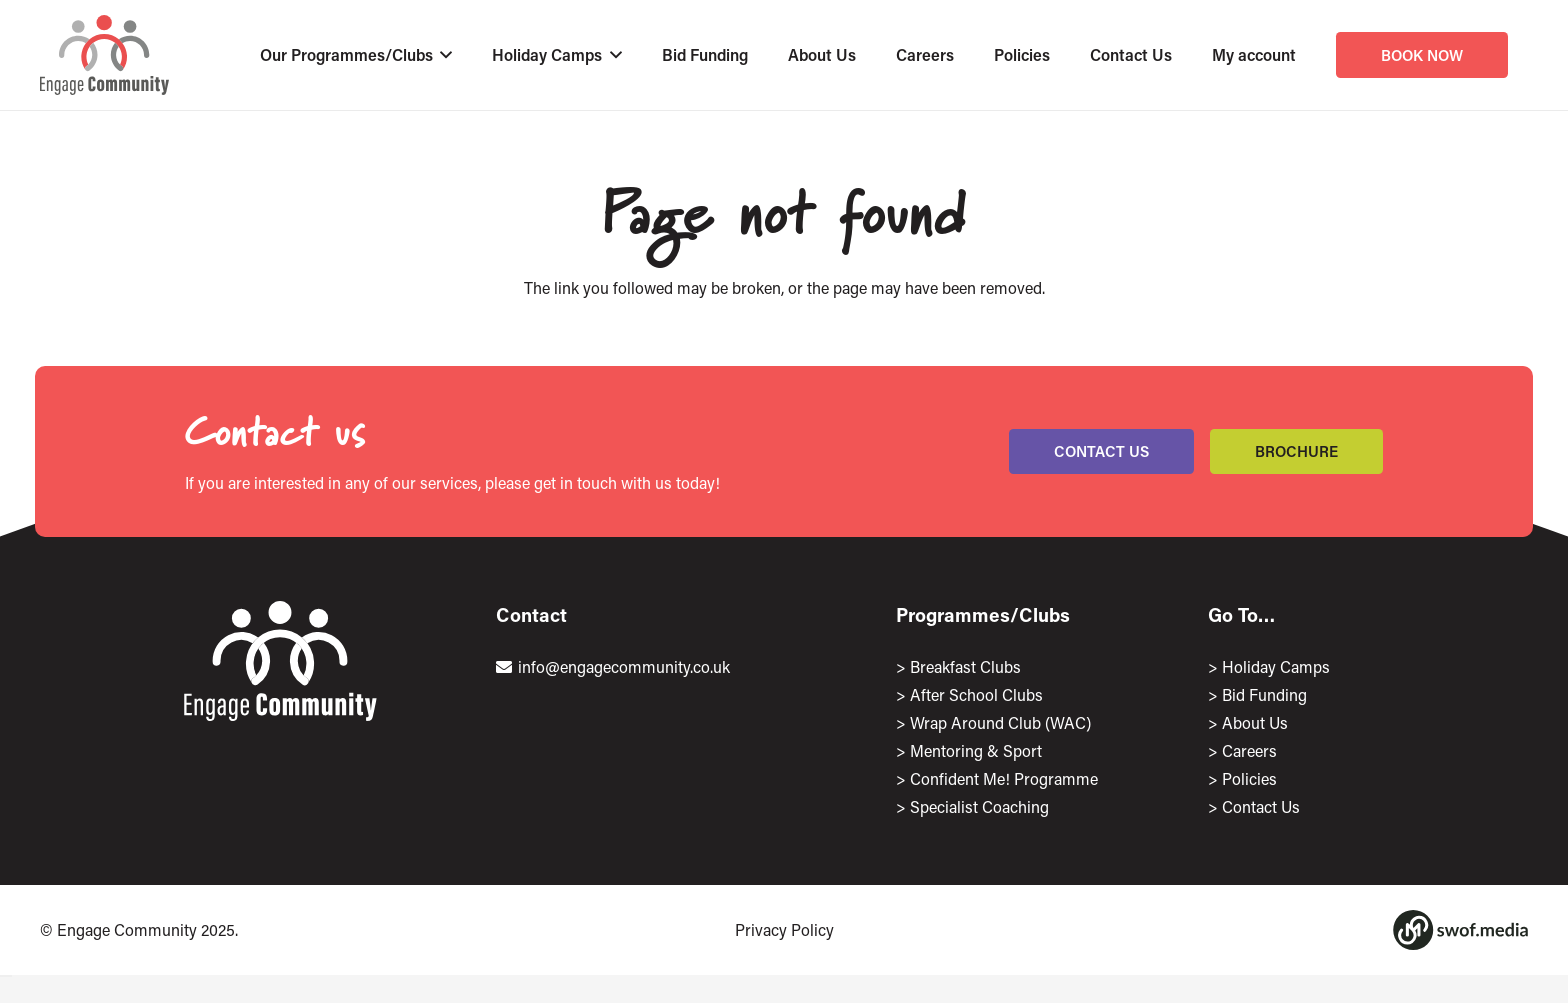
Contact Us (1261, 806)
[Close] (6, 976)
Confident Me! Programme (1004, 778)
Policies (1249, 778)
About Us (1255, 722)
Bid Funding (1264, 694)
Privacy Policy (784, 929)
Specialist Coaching (979, 806)
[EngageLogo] (104, 55)
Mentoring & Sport (976, 750)
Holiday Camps (1276, 666)
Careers (1249, 750)
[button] (443, 55)
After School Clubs (976, 694)
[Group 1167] (1460, 930)
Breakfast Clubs (965, 666)
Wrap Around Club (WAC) (1000, 722)
